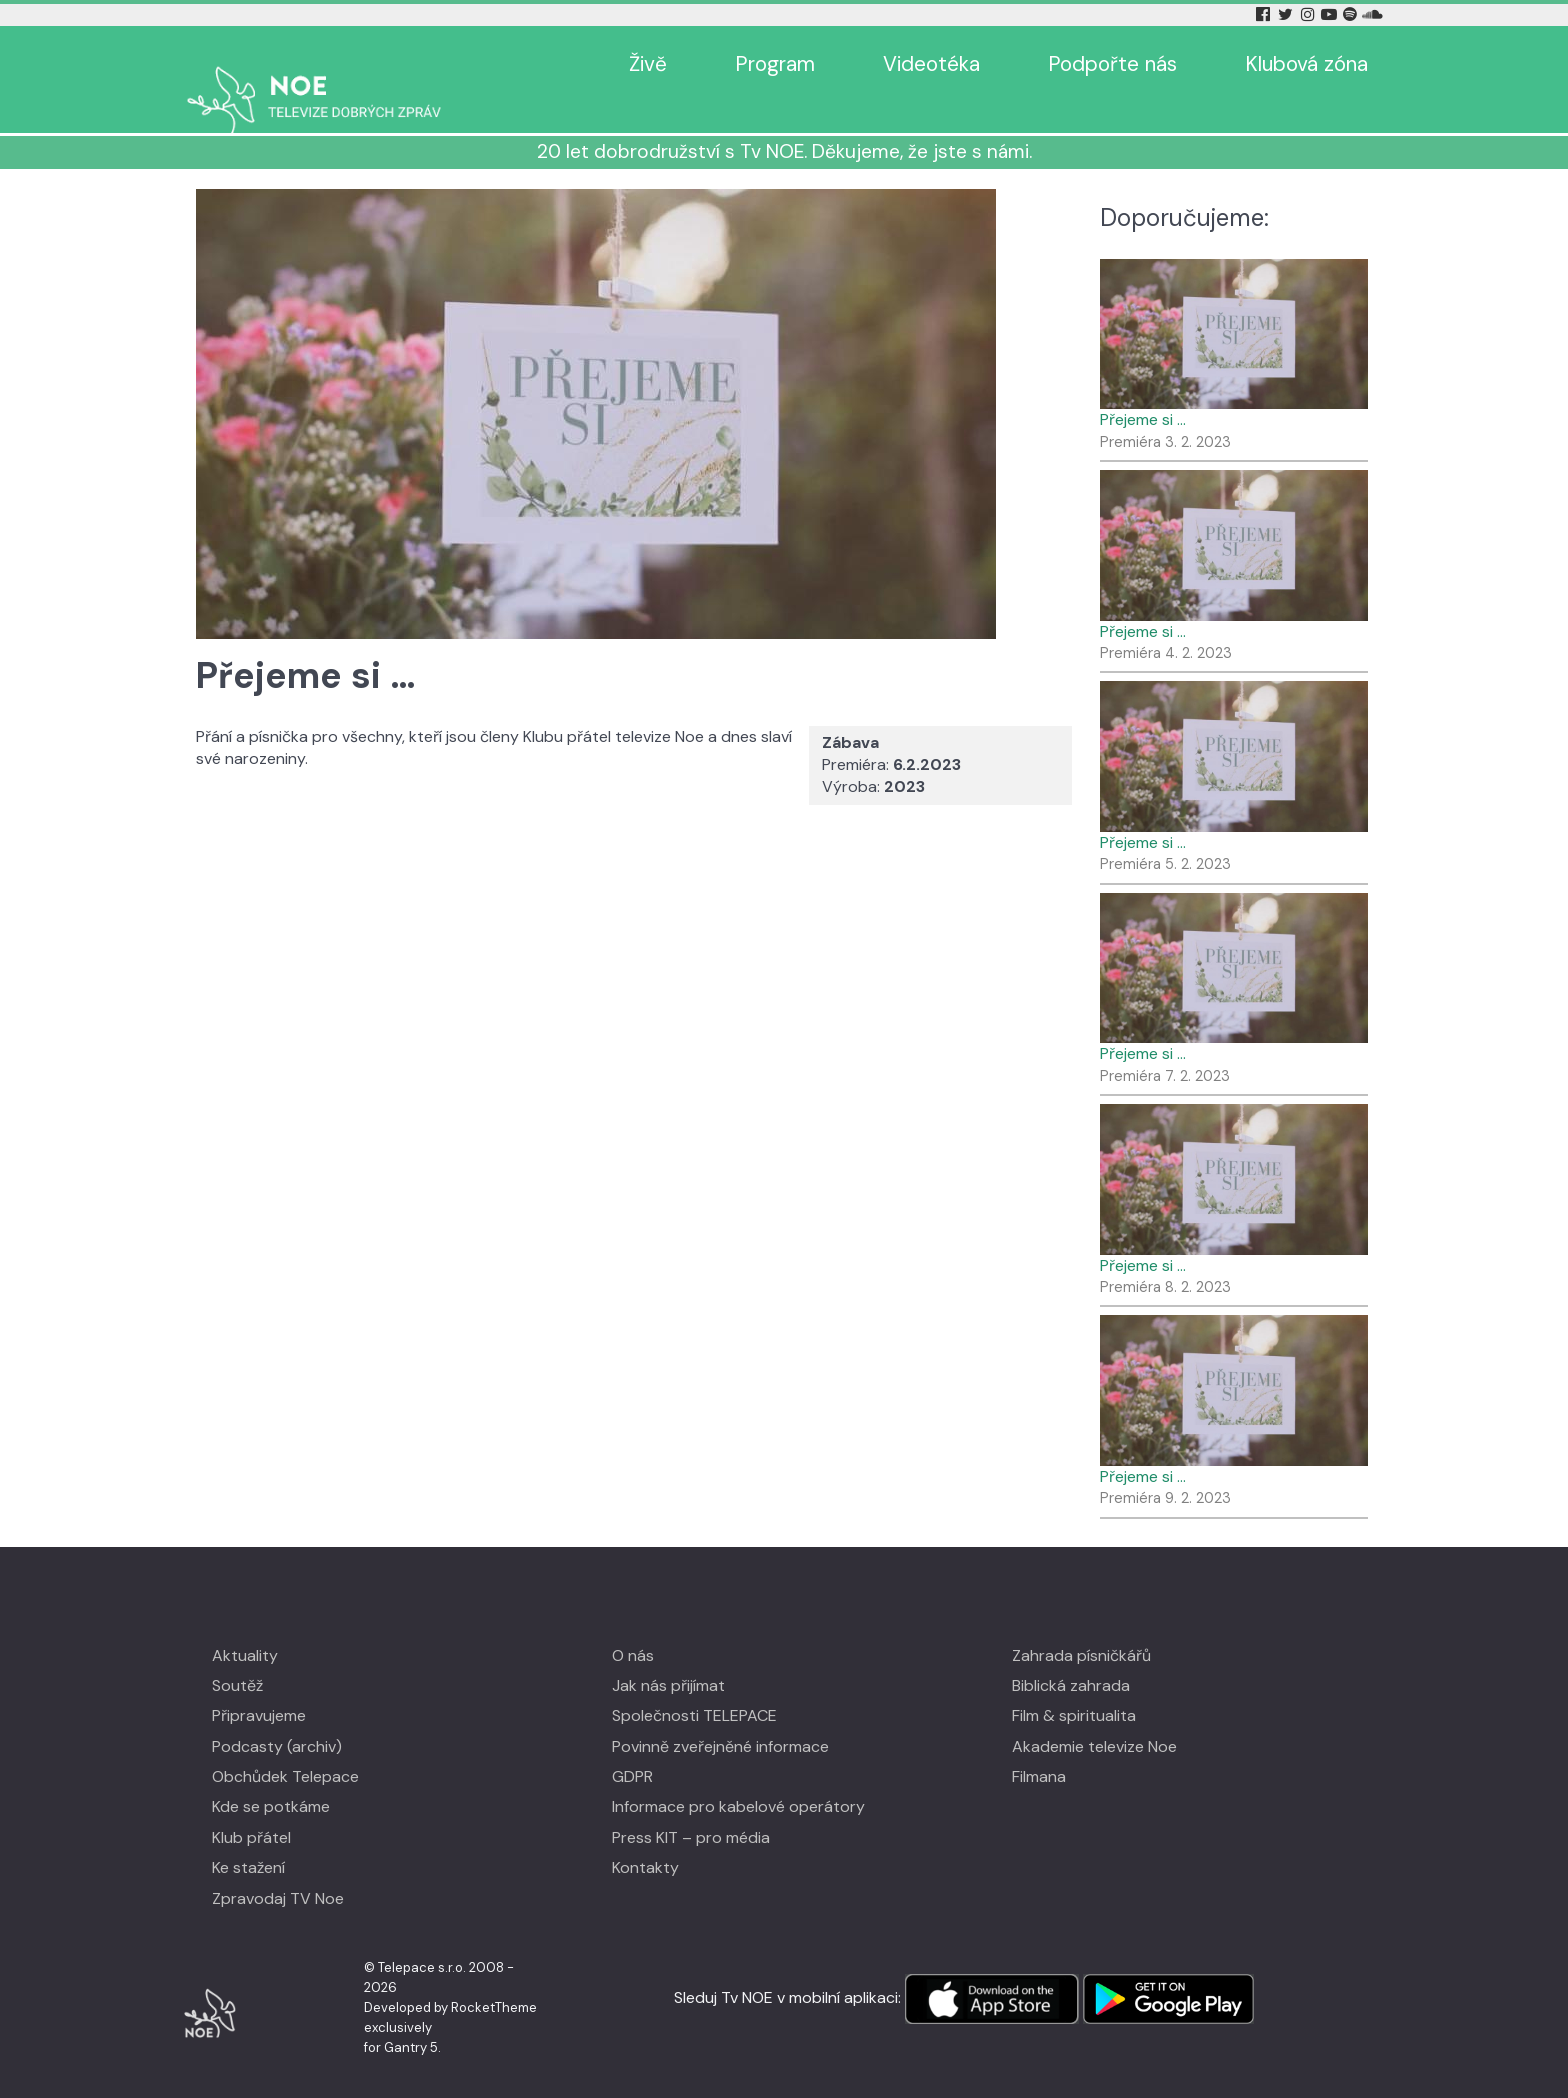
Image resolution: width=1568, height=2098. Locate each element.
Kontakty (645, 1838)
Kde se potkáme (271, 1777)
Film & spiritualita (1074, 1686)
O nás (633, 1625)
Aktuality (245, 1625)
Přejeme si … (1143, 390)
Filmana (1039, 1747)
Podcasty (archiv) (277, 1717)
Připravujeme (259, 1686)
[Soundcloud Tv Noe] (1372, 14)
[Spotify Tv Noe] (1352, 14)
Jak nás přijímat (668, 1656)
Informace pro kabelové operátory (738, 1777)
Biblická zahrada (1071, 1656)
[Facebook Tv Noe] (1265, 14)
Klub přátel (251, 1808)
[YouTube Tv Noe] (1331, 14)
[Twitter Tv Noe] (1287, 14)
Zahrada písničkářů (1081, 1625)
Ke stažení (248, 1838)
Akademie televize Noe (1094, 1717)
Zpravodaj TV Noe (278, 1869)
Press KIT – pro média (691, 1808)
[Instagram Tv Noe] (1311, 14)
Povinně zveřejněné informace (720, 1717)
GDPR (632, 1747)
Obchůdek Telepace (285, 1747)
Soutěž (237, 1656)
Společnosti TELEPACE (694, 1686)
